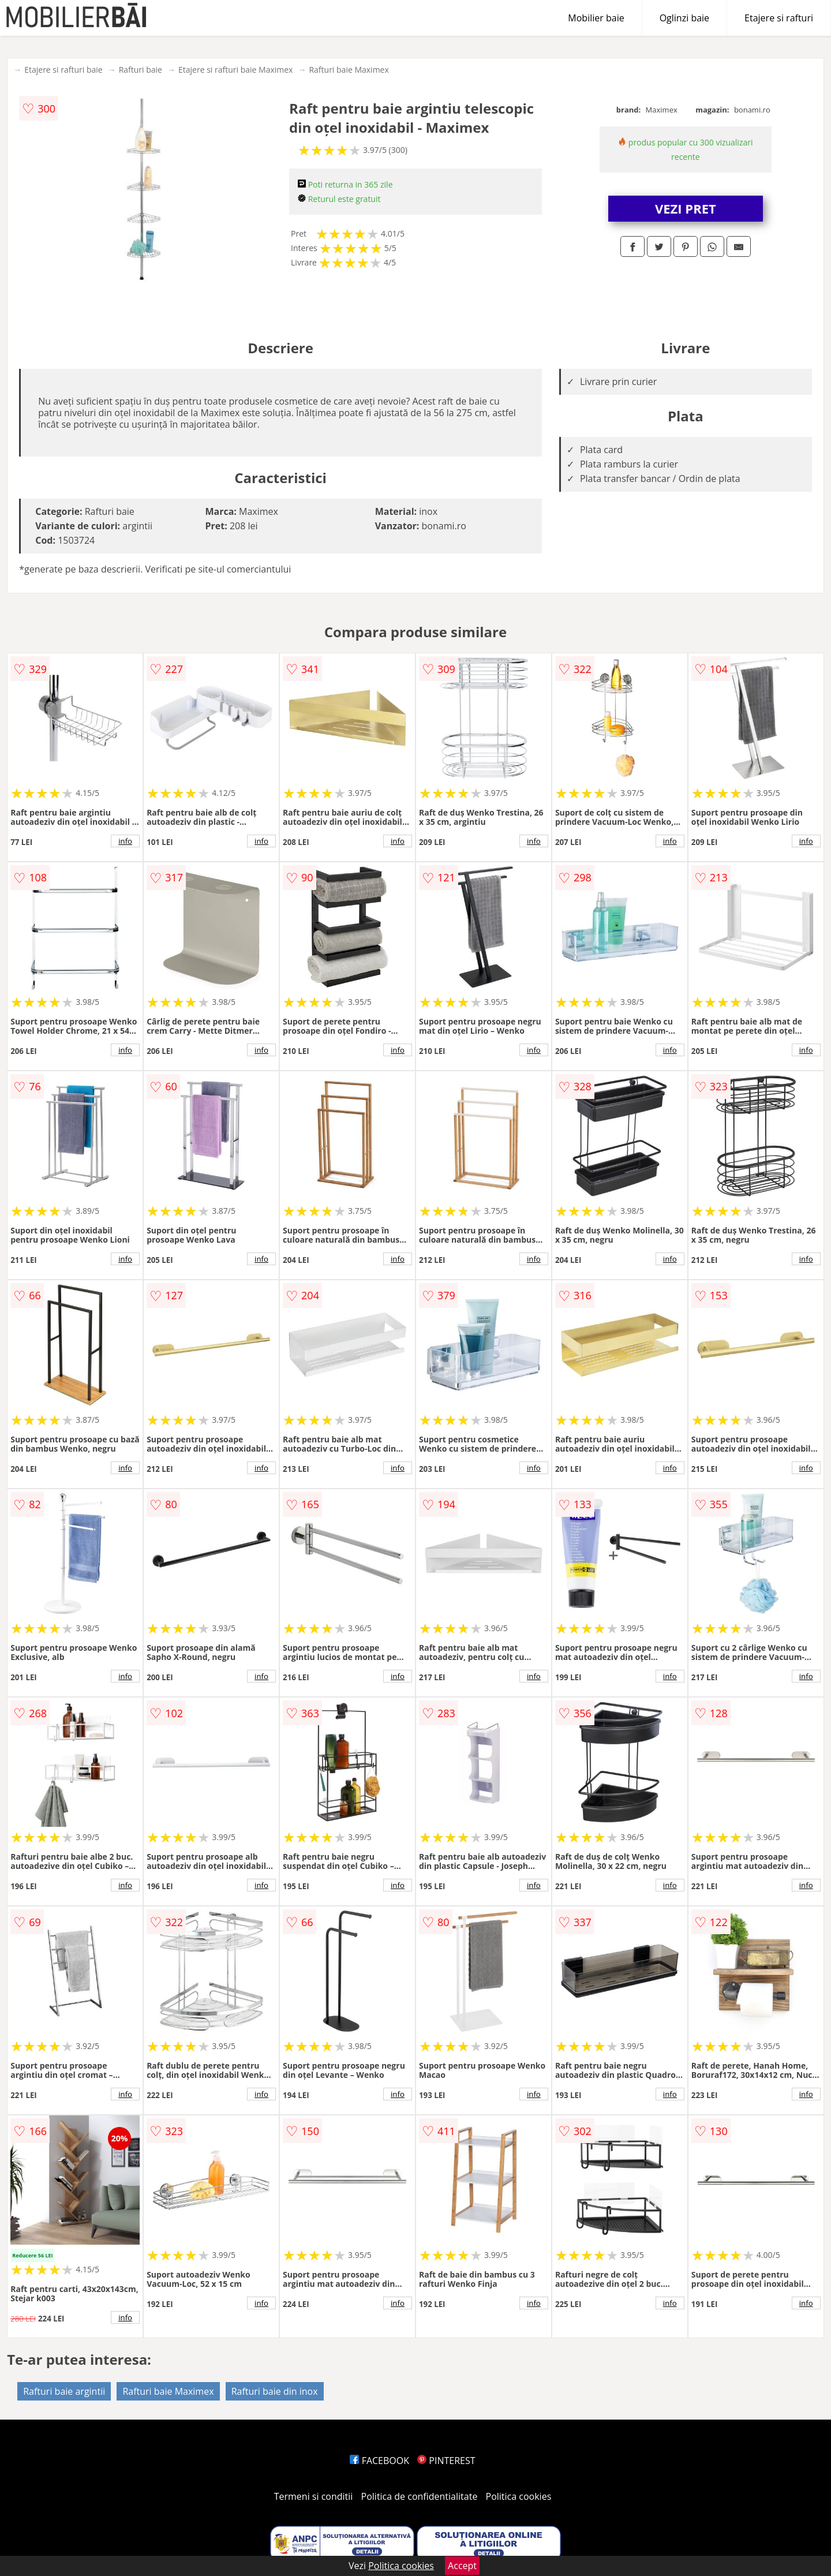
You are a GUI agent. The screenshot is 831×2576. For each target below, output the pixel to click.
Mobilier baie (596, 18)
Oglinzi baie (684, 18)
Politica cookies (519, 2496)
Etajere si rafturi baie (63, 69)
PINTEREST (446, 2460)
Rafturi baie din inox (274, 2391)
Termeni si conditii (313, 2496)
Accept (462, 2565)
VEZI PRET (685, 208)
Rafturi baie (140, 69)
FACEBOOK (379, 2460)
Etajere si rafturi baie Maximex (235, 69)
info (125, 841)
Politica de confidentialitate (419, 2496)
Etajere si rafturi (778, 18)
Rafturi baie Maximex (348, 69)
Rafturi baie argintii (64, 2391)
